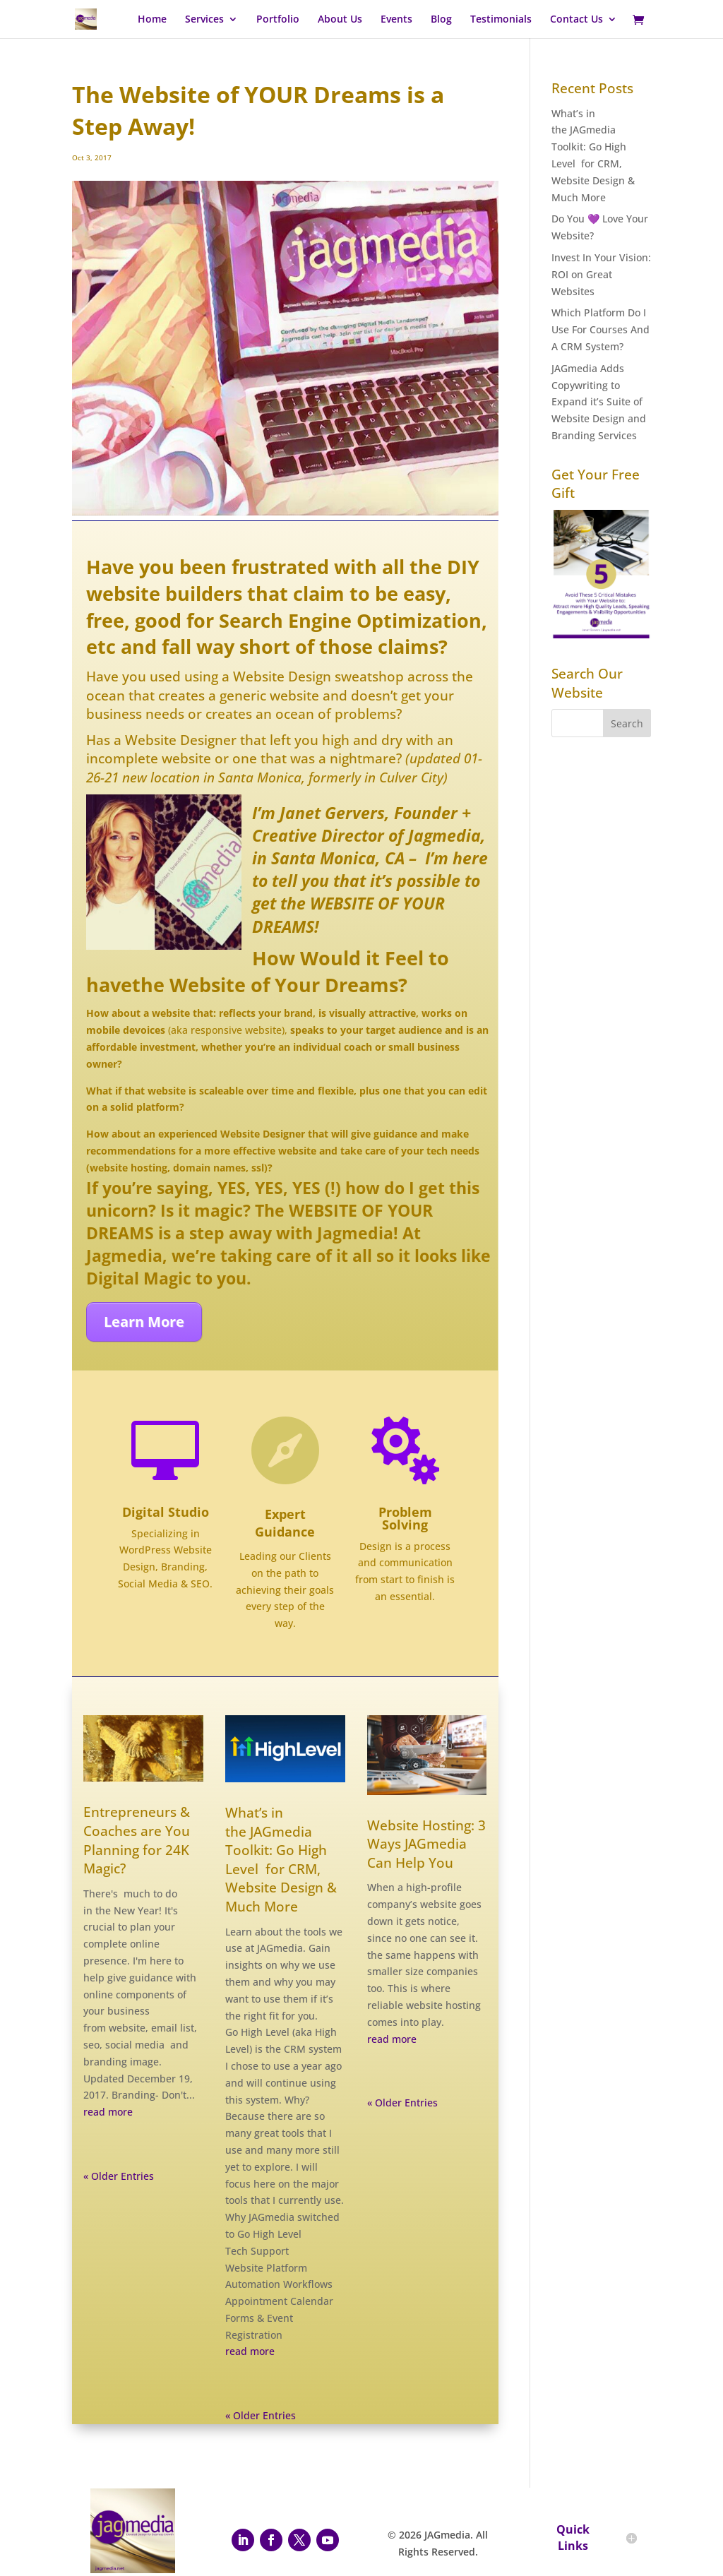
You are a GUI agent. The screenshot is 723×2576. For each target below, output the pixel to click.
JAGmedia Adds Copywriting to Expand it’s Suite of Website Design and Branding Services (598, 402)
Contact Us (576, 19)
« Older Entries (118, 2176)
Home (152, 19)
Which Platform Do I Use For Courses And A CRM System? (600, 329)
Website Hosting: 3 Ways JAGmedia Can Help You (426, 1844)
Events (396, 19)
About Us (340, 19)
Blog (441, 19)
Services (204, 19)
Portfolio (277, 19)
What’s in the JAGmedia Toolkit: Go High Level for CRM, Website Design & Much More (281, 1859)
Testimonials (501, 19)
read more (108, 2111)
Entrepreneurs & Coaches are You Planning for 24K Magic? (136, 1840)
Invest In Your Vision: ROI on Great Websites (601, 274)
